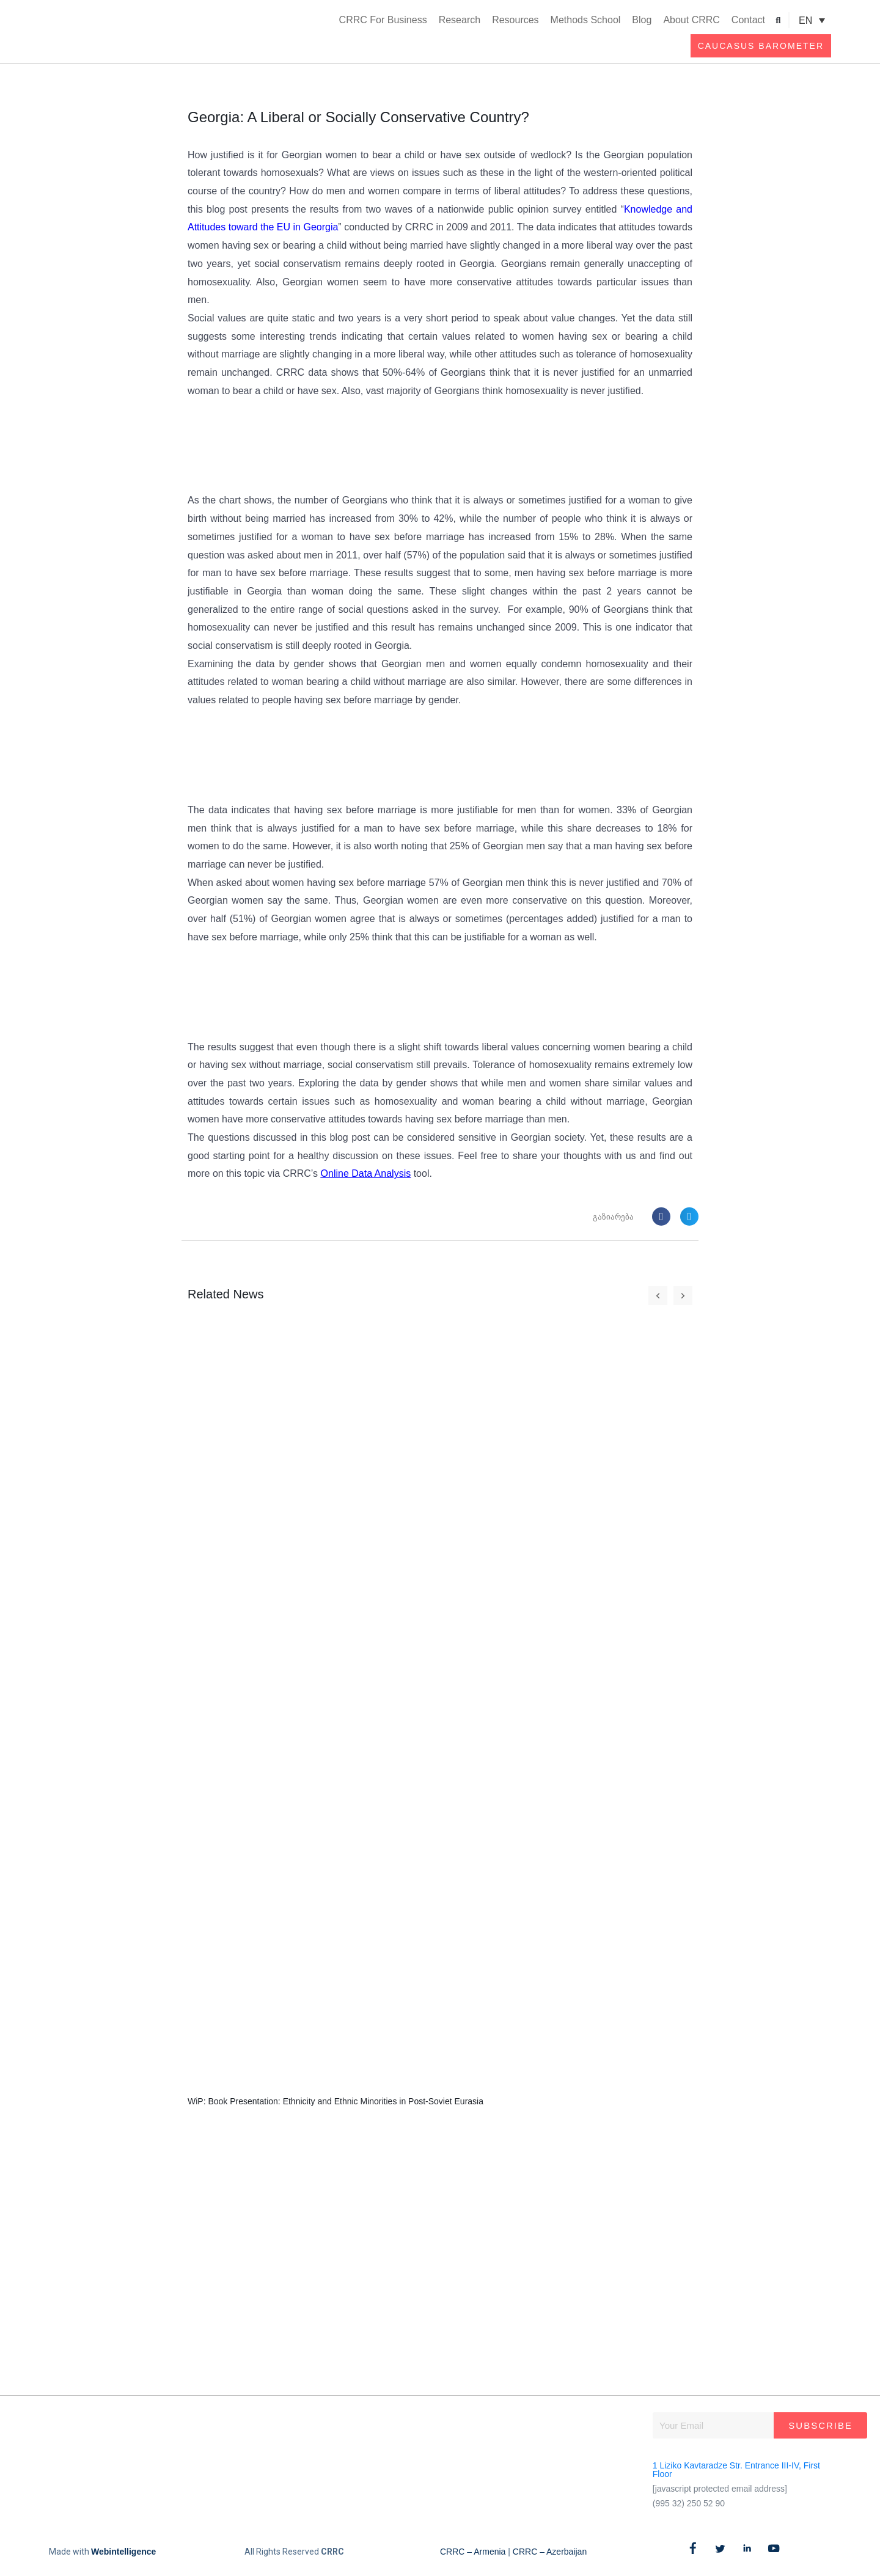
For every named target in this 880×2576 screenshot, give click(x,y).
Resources (515, 20)
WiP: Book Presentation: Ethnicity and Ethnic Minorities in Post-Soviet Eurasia (335, 2102)
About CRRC (691, 20)
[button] (778, 20)
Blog (641, 20)
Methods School (586, 20)
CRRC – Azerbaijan (550, 2552)
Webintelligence (123, 2552)
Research (459, 20)
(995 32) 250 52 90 (689, 2503)
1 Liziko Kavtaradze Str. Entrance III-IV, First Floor (736, 2470)
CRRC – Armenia (472, 2552)
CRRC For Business (383, 20)
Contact (748, 20)
